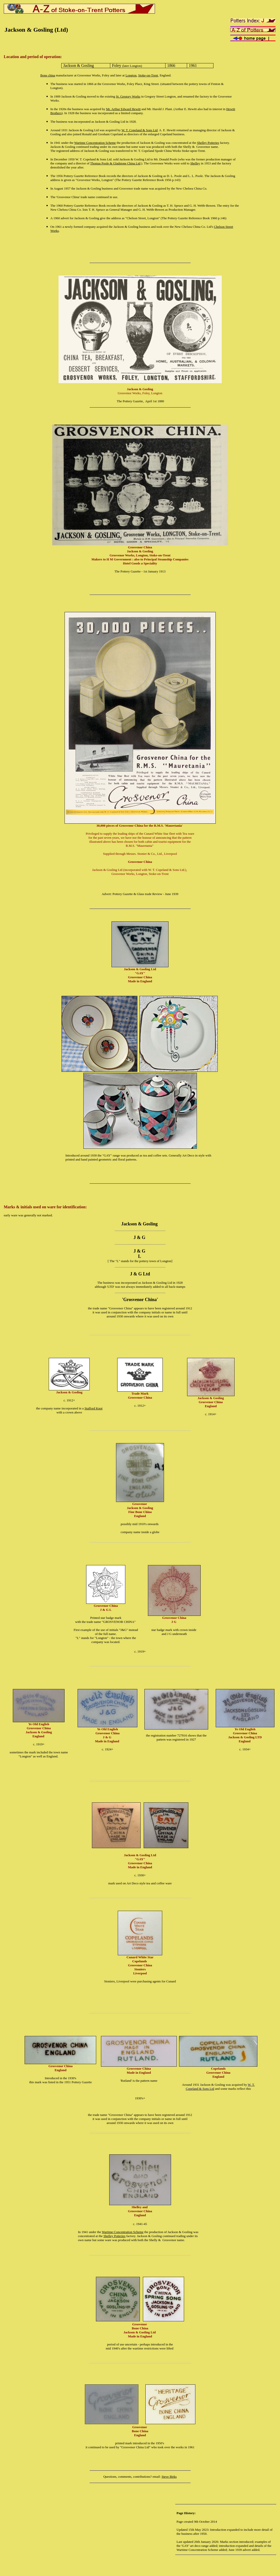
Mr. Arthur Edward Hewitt (123, 109)
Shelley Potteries (208, 143)
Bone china (47, 75)
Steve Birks (169, 2476)
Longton (131, 75)
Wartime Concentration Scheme (95, 143)
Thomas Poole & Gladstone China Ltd (115, 163)
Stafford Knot (93, 1408)
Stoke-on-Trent (148, 75)
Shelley (195, 163)
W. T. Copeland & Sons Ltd (140, 130)
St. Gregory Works (128, 96)
